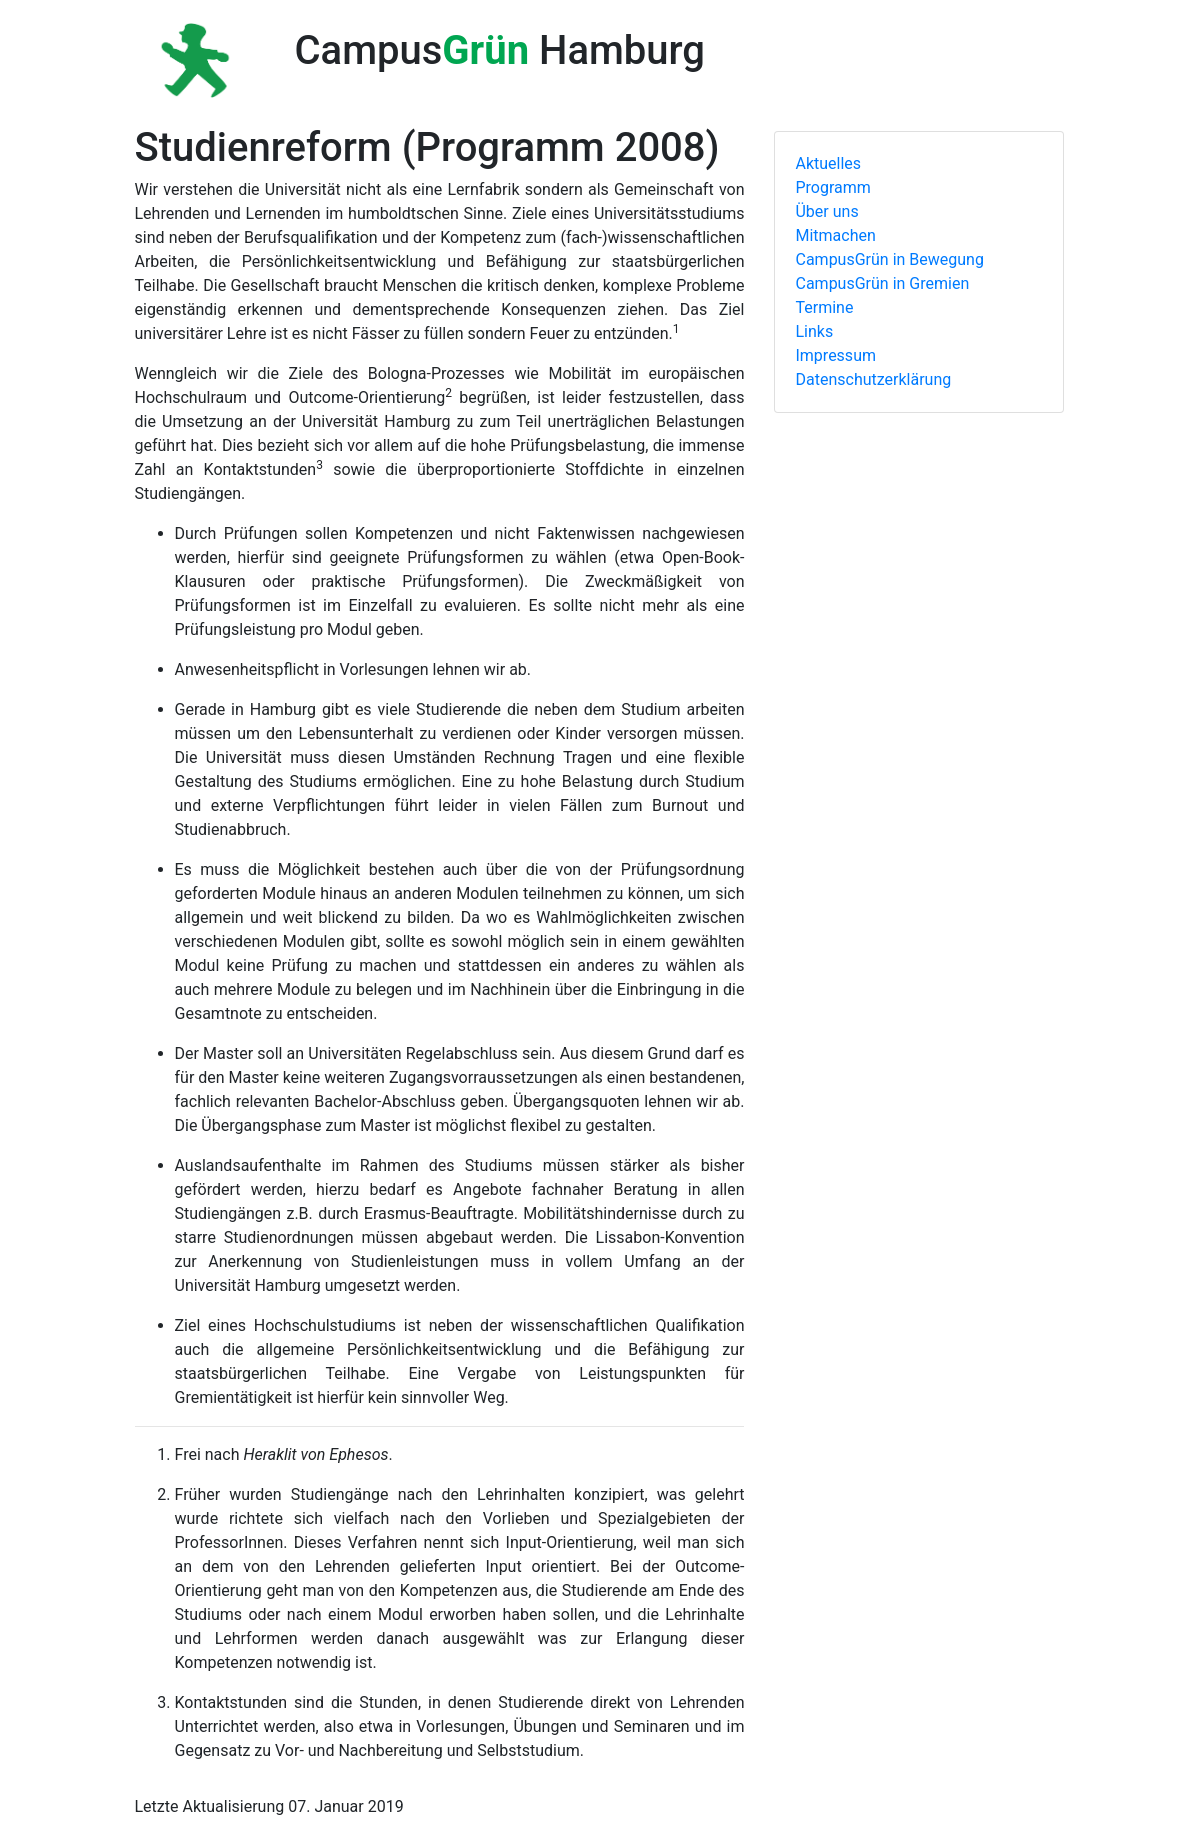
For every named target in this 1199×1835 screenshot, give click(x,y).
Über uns (826, 211)
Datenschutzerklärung (873, 379)
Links (814, 331)
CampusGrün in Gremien (882, 283)
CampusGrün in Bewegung (889, 259)
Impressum (835, 355)
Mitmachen (835, 235)
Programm (832, 187)
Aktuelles (828, 163)
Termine (824, 307)
